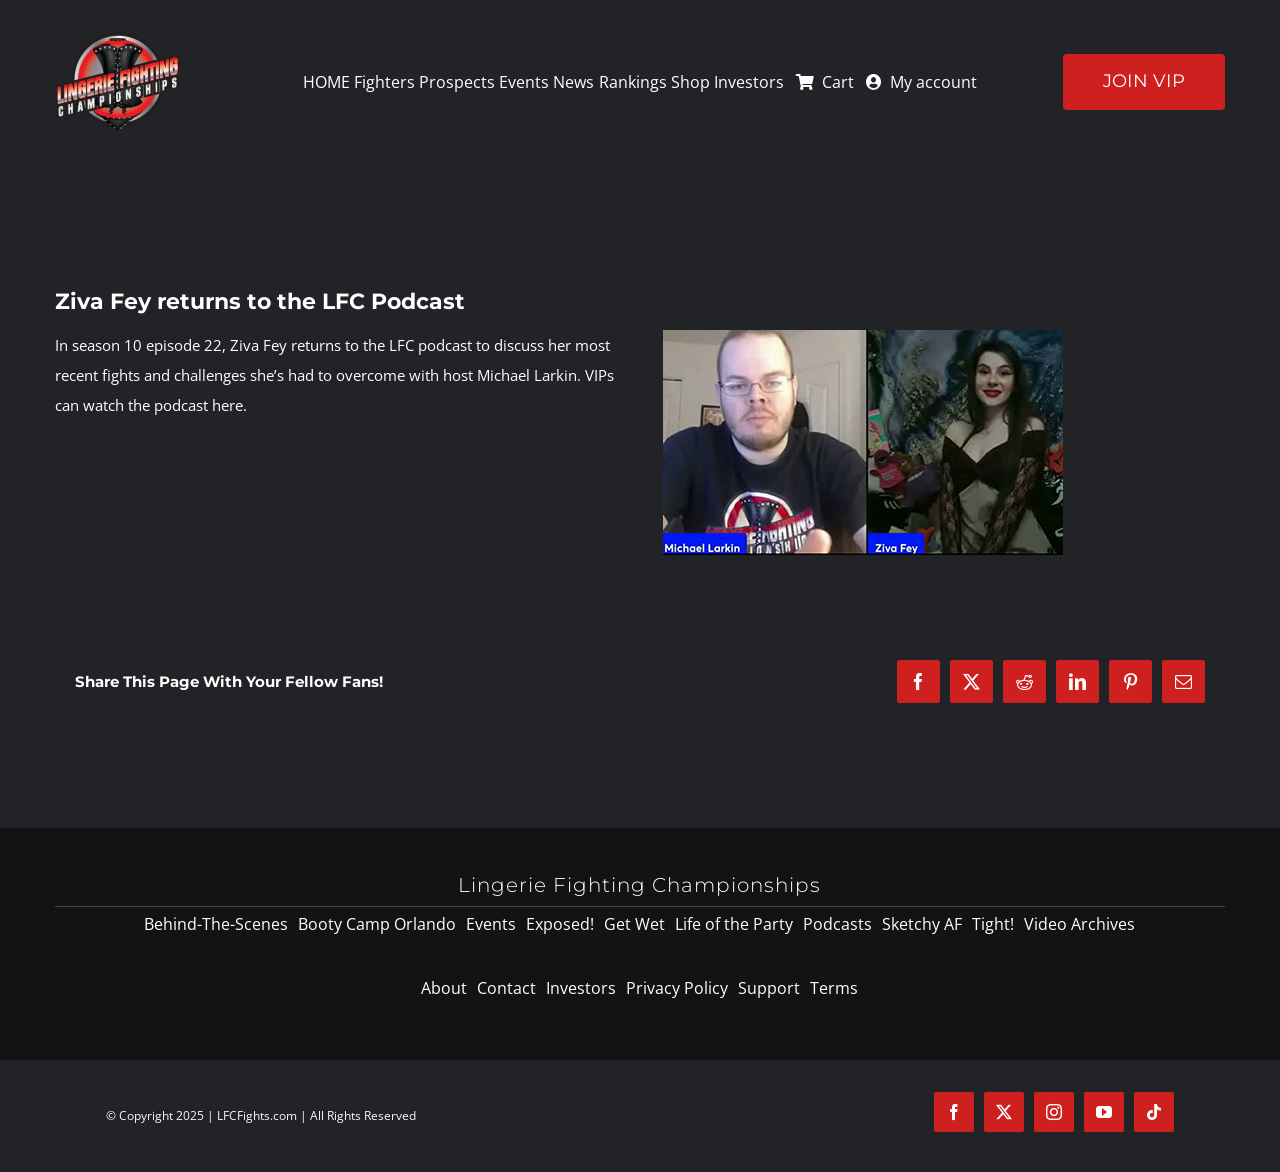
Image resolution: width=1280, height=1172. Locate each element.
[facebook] (954, 1112)
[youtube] (1104, 1112)
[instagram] (1054, 1112)
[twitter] (1004, 1112)
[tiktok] (1154, 1112)
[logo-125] (117, 39)
